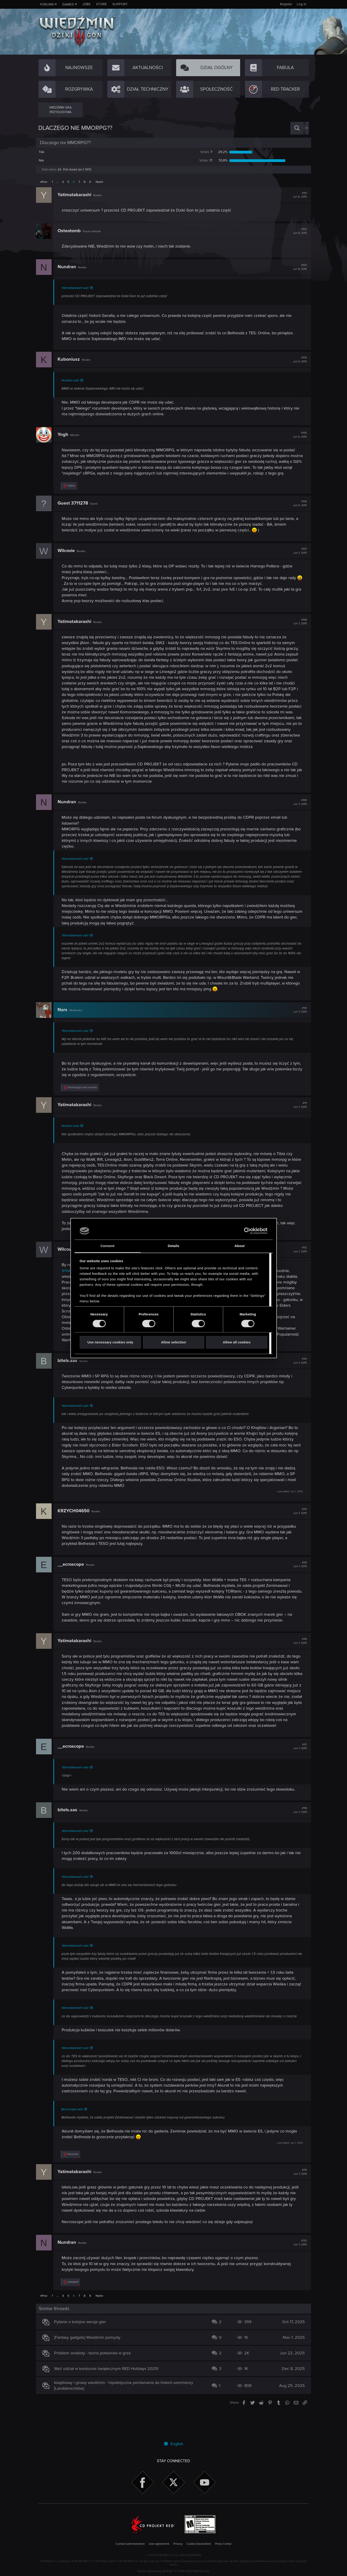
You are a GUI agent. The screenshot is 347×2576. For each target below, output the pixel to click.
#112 (298, 1266)
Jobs (86, 4)
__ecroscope (73, 1586)
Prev (44, 182)
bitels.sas (70, 1383)
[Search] (297, 128)
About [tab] (240, 1246)
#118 (298, 1838)
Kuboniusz (71, 359)
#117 (298, 1774)
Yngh (65, 434)
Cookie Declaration (198, 2544)
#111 (298, 1121)
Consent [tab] (107, 1246)
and (84, 1103)
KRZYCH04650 (76, 1533)
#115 (298, 1586)
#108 (298, 627)
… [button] (57, 182)
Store (101, 4)
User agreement (159, 2544)
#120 (298, 2270)
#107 (298, 556)
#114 (298, 1533)
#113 (298, 1383)
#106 (298, 509)
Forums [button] (47, 4)
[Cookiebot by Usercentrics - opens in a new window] (247, 1230)
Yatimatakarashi (77, 195)
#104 (298, 359)
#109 (298, 814)
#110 (298, 1026)
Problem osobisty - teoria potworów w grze (94, 2380)
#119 (298, 2200)
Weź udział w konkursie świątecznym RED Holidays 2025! (108, 2396)
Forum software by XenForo (173, 2571)
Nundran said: (72, 380)
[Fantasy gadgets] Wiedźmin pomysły (89, 2365)
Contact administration (130, 2544)
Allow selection (173, 1342)
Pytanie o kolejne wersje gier (82, 2349)
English (173, 2443)
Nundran (69, 267)
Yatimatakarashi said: (77, 288)
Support (120, 4)
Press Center (223, 2544)
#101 (298, 195)
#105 (298, 434)
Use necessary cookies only (110, 1342)
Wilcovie (68, 556)
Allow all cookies (237, 1342)
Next (99, 182)
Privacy (178, 2544)
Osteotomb (71, 231)
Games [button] (68, 4)
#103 (298, 267)
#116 (298, 1663)
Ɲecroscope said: (75, 2137)
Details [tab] (173, 1246)
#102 (298, 231)
